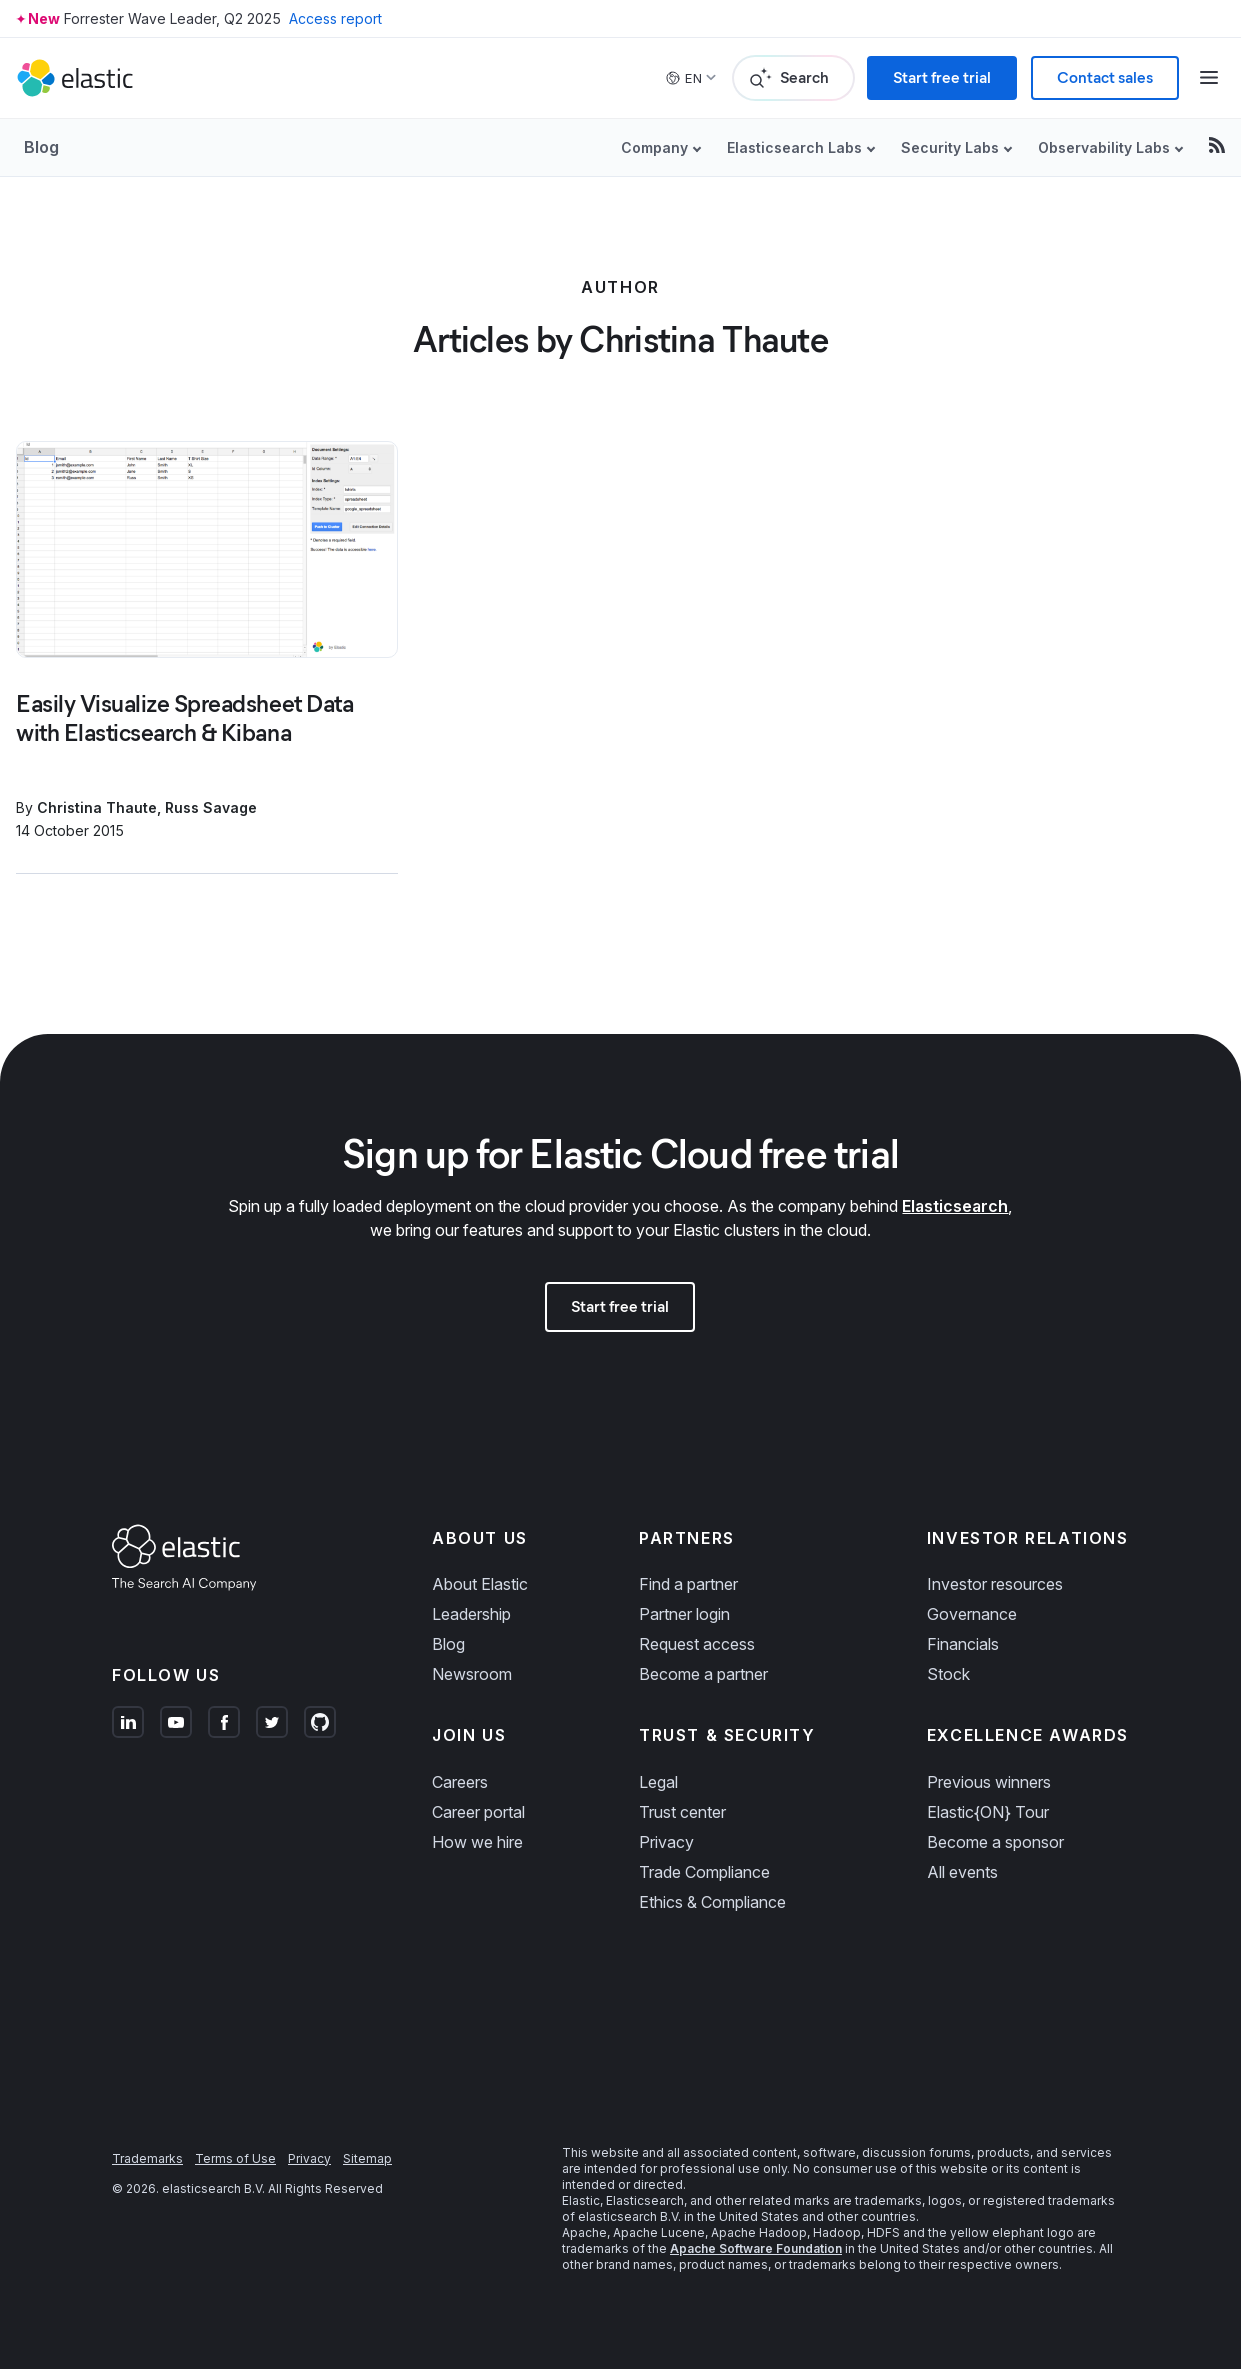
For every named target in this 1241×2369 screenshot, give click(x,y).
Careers (460, 1782)
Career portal (478, 1812)
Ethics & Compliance (712, 1902)
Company (654, 147)
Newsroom (472, 1674)
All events (962, 1872)
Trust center (682, 1812)
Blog (41, 147)
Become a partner (703, 1674)
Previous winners (989, 1782)
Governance (972, 1614)
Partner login (684, 1614)
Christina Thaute (97, 807)
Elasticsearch (955, 1206)
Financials (963, 1644)
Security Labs (950, 147)
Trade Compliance (704, 1872)
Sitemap (367, 2158)
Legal (658, 1782)
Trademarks (147, 2158)
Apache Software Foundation (756, 2248)
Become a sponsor (995, 1842)
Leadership (471, 1614)
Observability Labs (1104, 147)
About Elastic (480, 1584)
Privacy (666, 1842)
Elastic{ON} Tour (988, 1812)
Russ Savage (211, 807)
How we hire (477, 1842)
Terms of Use (235, 2158)
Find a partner (688, 1584)
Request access (697, 1644)
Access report (335, 18)
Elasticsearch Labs (794, 147)
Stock (948, 1674)
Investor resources (995, 1584)
